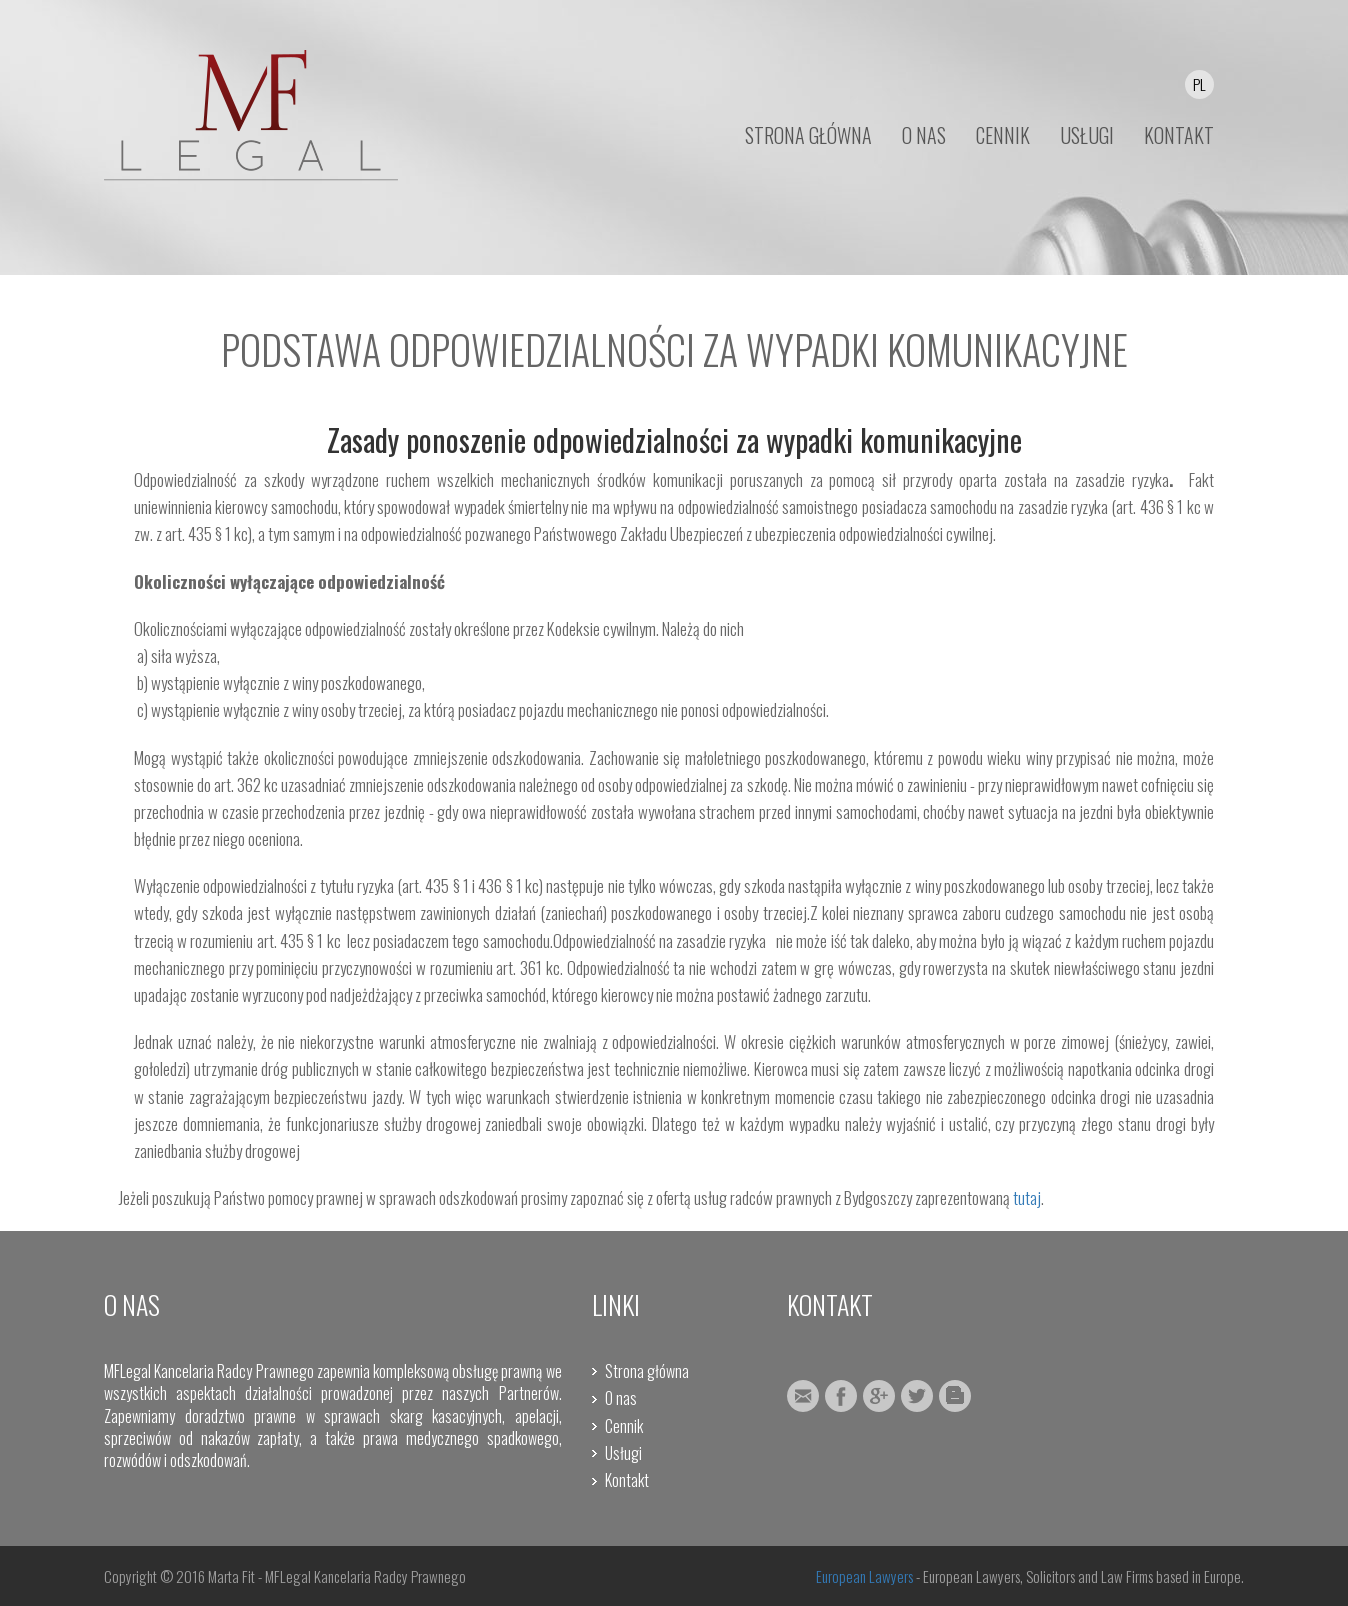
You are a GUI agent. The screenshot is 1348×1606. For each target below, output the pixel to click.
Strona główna (647, 1371)
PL (1199, 84)
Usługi (623, 1453)
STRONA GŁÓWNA (808, 135)
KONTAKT (1179, 135)
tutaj (1027, 1197)
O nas (621, 1398)
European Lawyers (864, 1576)
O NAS (924, 135)
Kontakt (627, 1480)
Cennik (624, 1426)
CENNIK (1003, 135)
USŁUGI (1087, 135)
